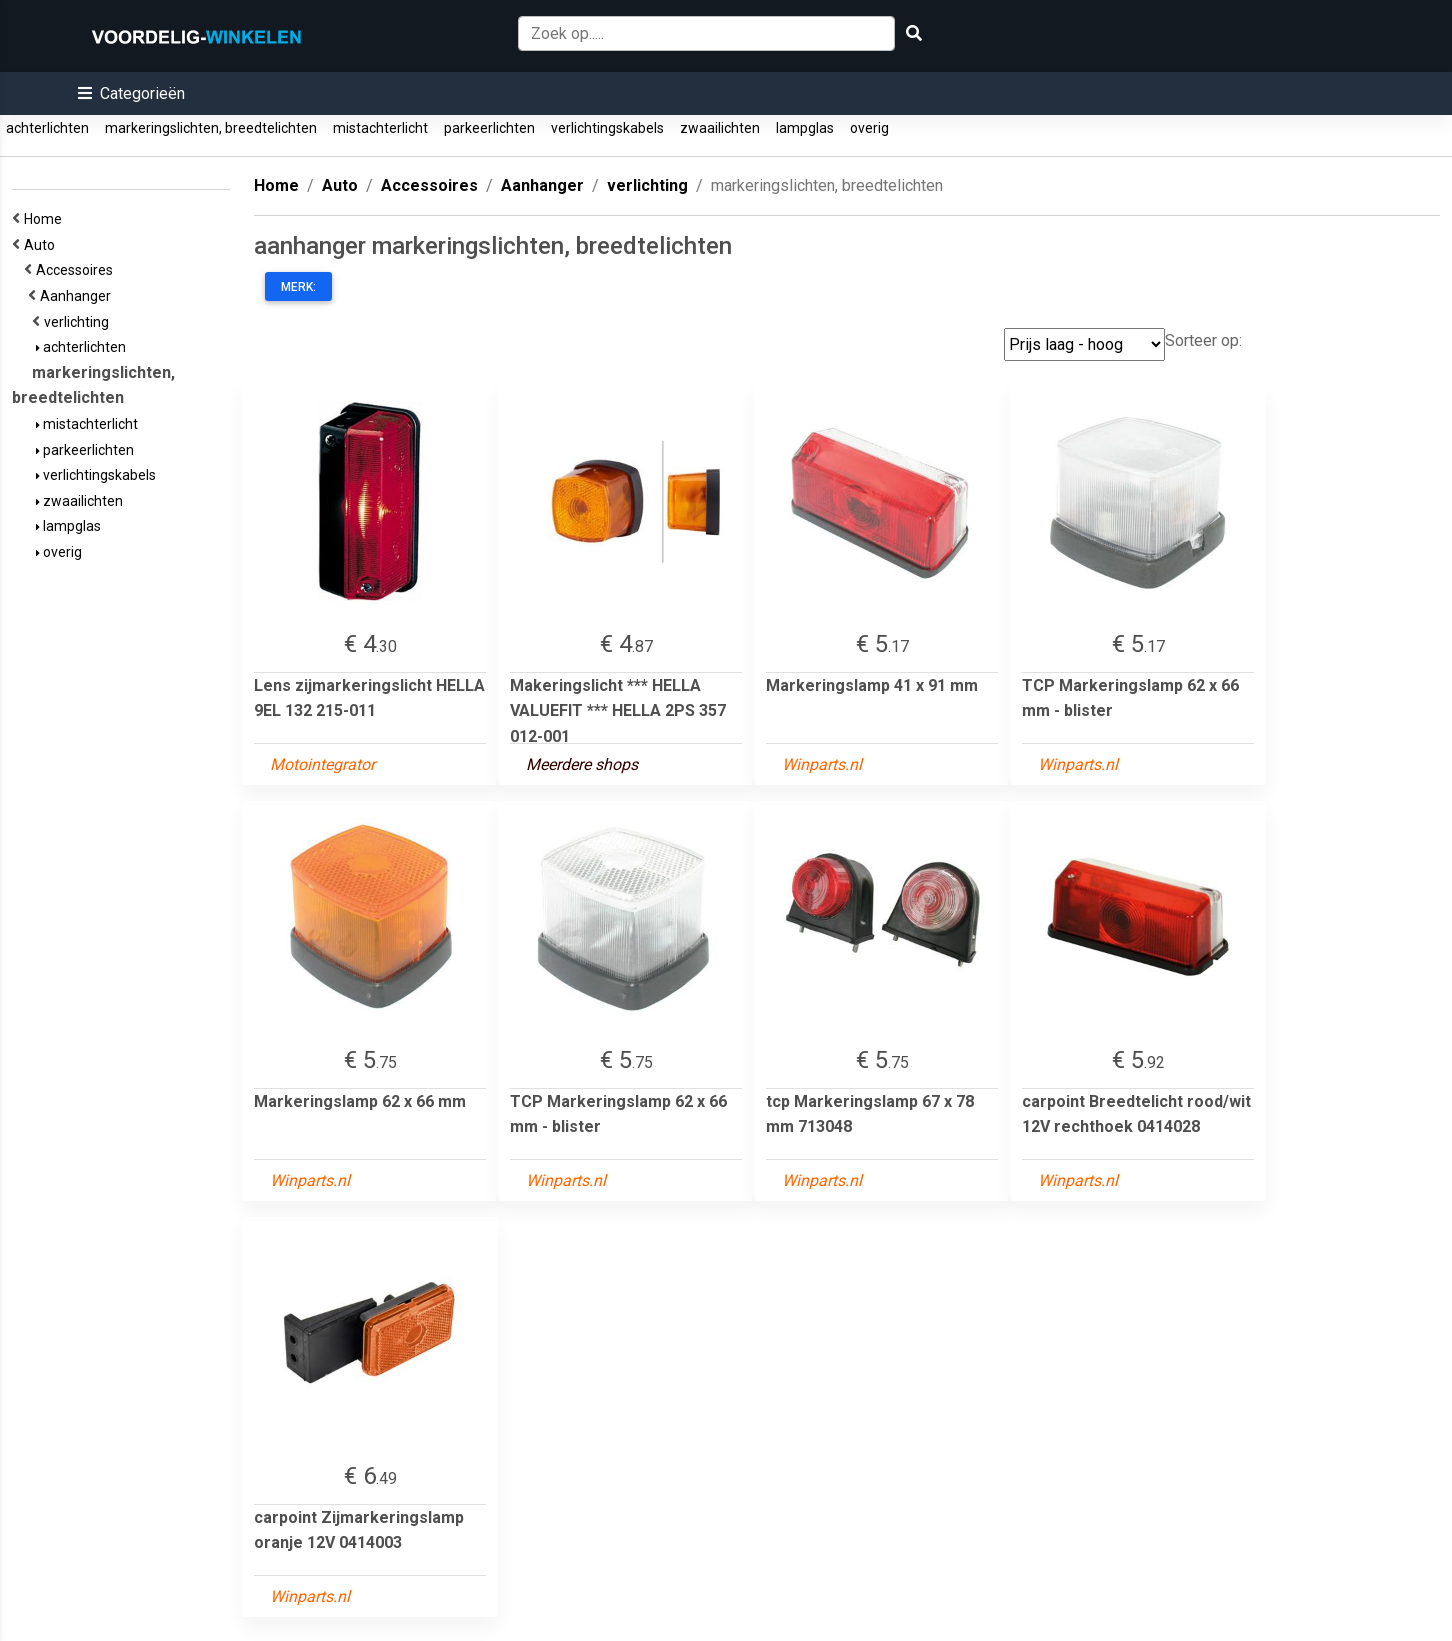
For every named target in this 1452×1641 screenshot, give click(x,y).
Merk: (298, 287)
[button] (131, 93)
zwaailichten (720, 128)
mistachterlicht (380, 128)
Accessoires (77, 270)
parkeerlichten (489, 128)
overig (869, 128)
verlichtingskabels (607, 128)
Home (46, 219)
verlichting (79, 322)
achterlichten (47, 128)
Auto (42, 245)
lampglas (805, 128)
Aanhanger (78, 296)
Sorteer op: (1203, 340)
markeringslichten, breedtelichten (211, 128)
